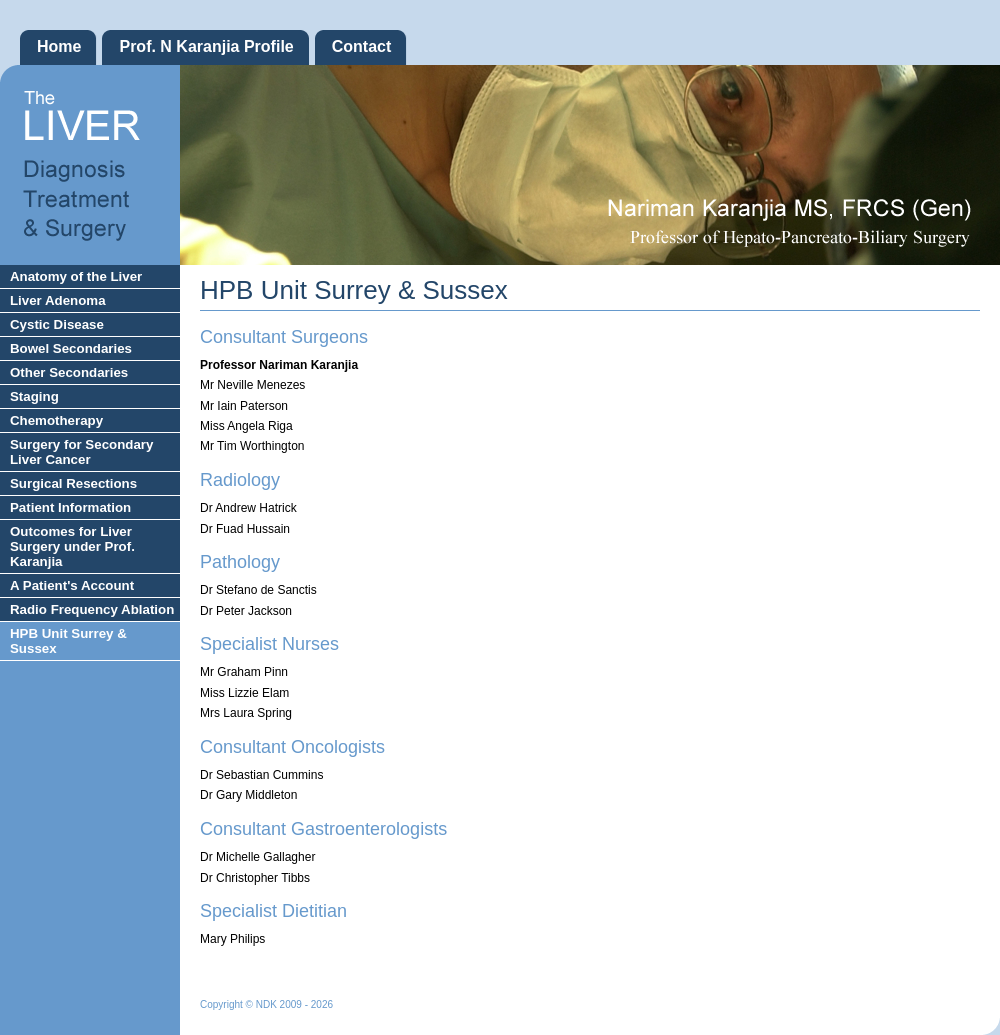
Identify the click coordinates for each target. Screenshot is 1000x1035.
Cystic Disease (57, 324)
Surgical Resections (73, 483)
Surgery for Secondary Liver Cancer (81, 452)
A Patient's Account (72, 585)
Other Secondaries (69, 372)
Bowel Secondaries (71, 348)
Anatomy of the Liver (76, 276)
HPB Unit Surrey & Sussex (68, 641)
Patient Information (70, 507)
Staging (34, 396)
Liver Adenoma (58, 300)
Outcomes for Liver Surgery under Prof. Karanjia (72, 546)
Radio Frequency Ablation (92, 609)
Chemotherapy (56, 420)
